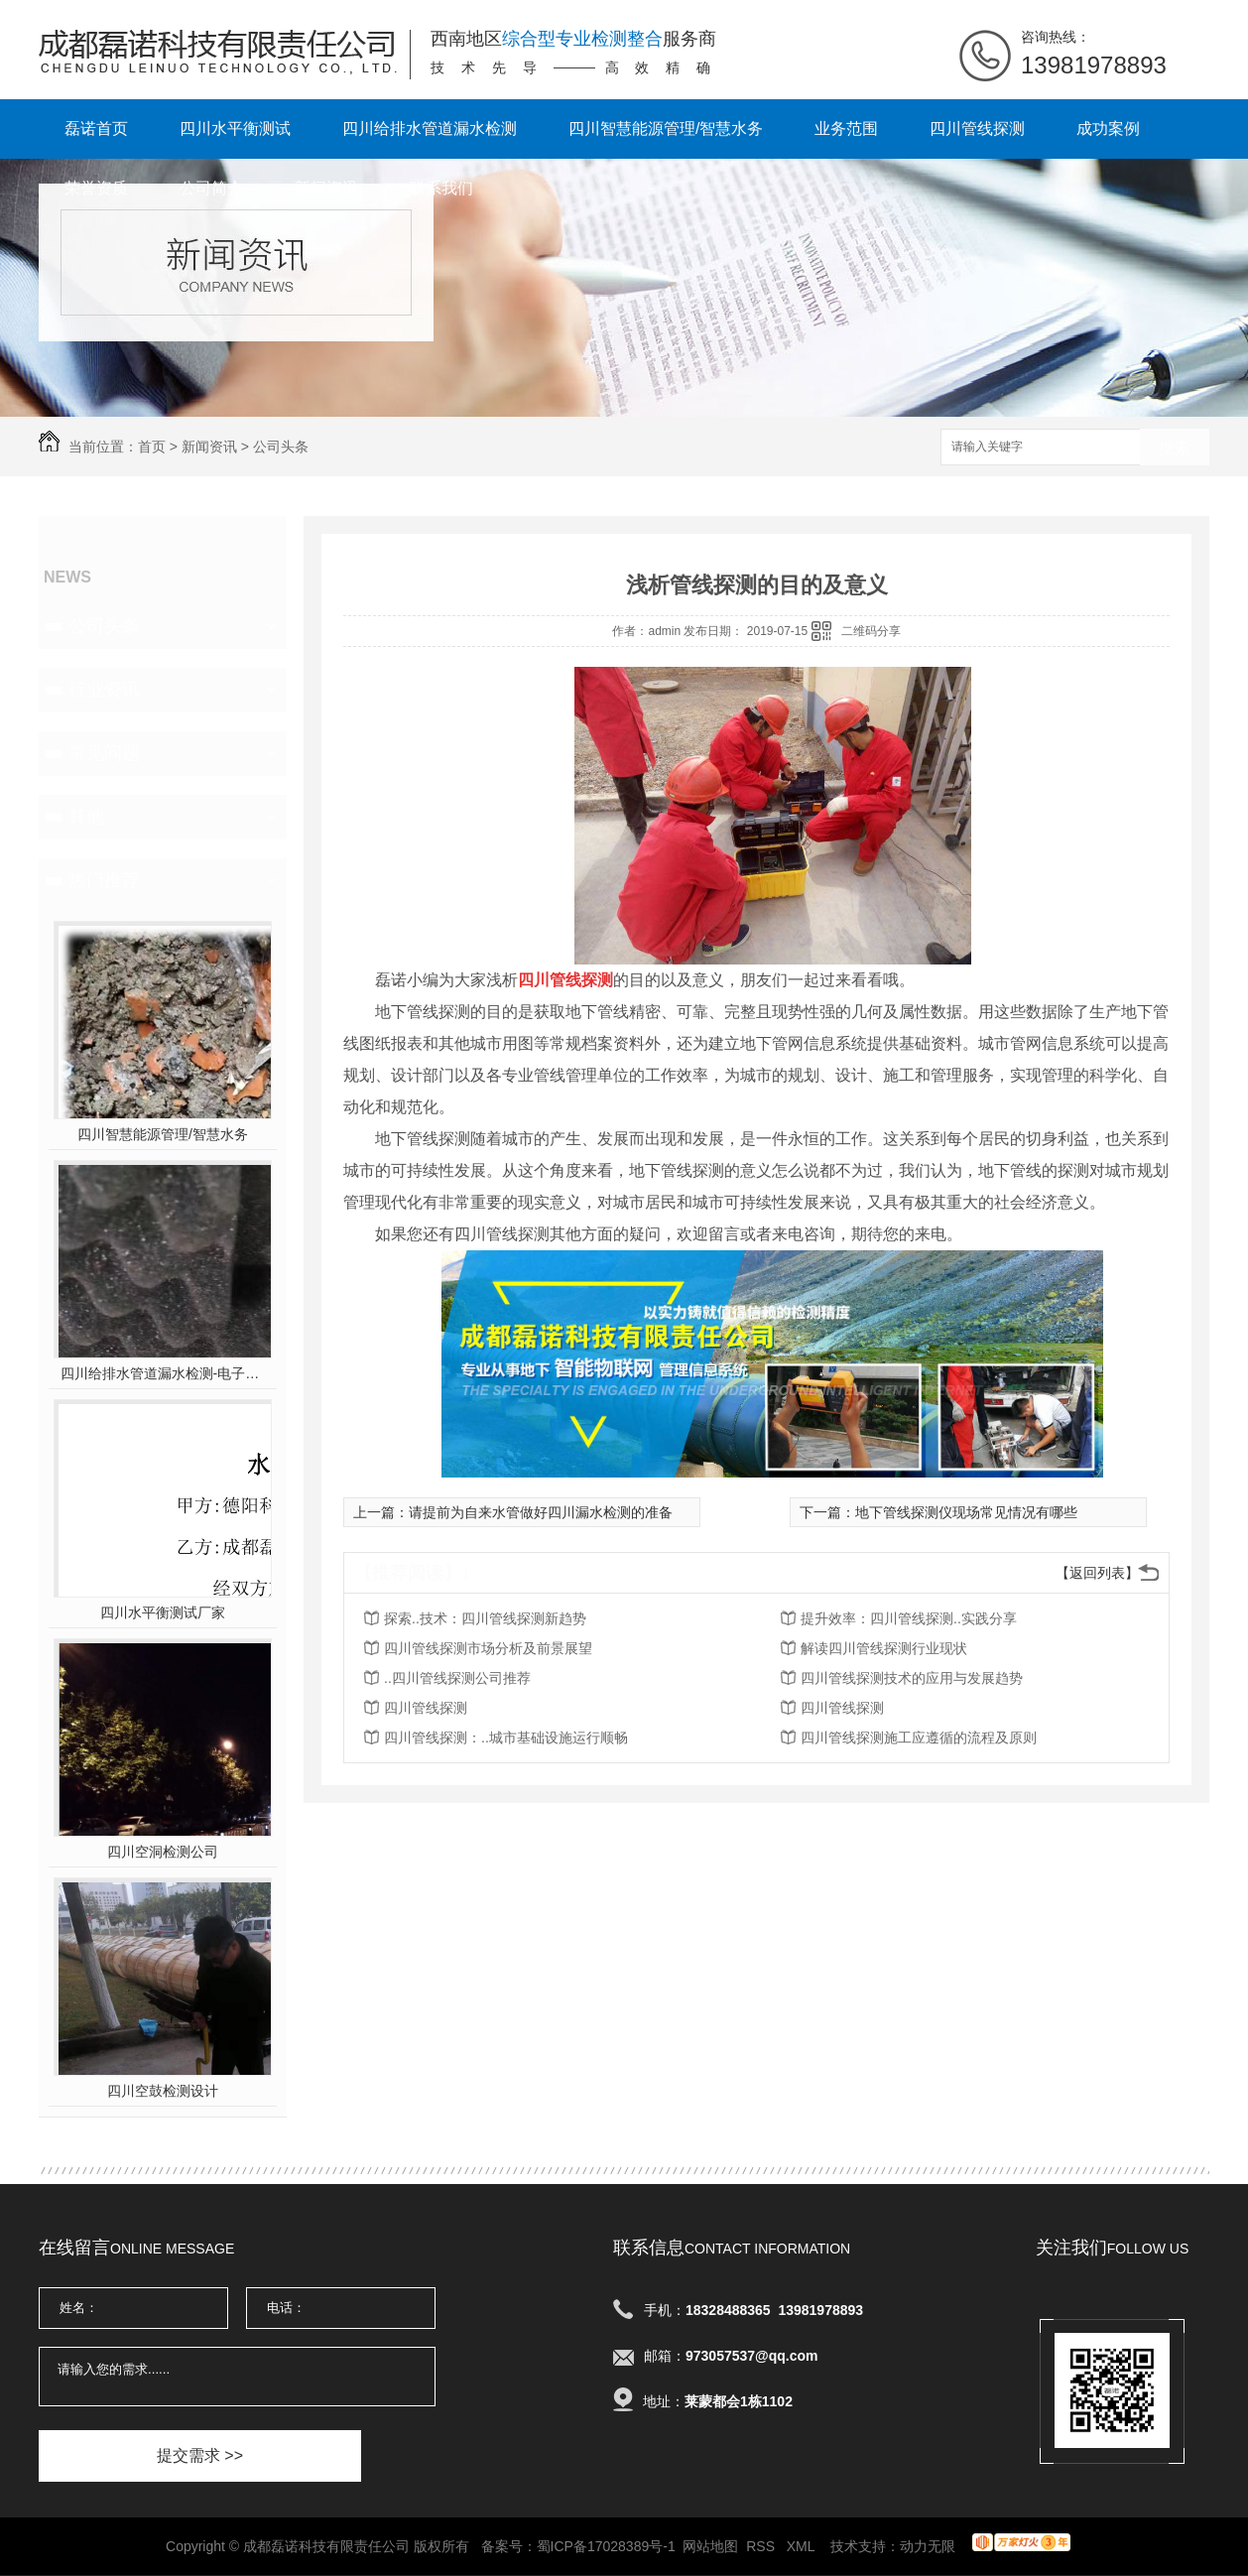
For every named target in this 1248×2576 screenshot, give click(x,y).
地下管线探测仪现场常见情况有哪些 (966, 1512)
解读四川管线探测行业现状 (884, 1648)
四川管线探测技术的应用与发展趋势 (912, 1678)
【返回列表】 (1097, 1573)
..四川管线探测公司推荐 (457, 1678)
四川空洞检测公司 (162, 1852)
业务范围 (846, 128)
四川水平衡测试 (235, 128)
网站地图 (710, 2546)
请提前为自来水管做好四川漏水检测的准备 (541, 1512)
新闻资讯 (326, 188)
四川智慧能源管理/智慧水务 (665, 128)
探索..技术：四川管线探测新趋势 (485, 1618)
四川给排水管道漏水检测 (429, 128)
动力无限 (927, 2546)
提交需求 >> (200, 2455)
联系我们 (441, 188)
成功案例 (1108, 128)
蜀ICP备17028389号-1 (606, 2546)
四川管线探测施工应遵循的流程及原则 (919, 1737)
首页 (152, 446)
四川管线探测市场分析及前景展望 (488, 1648)
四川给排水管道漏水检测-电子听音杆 (163, 1373)
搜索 (1174, 448)
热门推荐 (104, 880)
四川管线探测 (977, 128)
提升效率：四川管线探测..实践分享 (909, 1618)
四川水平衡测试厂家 (162, 1612)
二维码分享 (871, 631)
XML (802, 2546)
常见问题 (104, 753)
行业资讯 (104, 690)
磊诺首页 (96, 128)
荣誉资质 (96, 188)
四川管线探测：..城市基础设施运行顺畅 (506, 1737)
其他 (86, 817)
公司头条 (281, 446)
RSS (762, 2546)
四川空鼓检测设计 (162, 2091)
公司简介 (211, 188)
